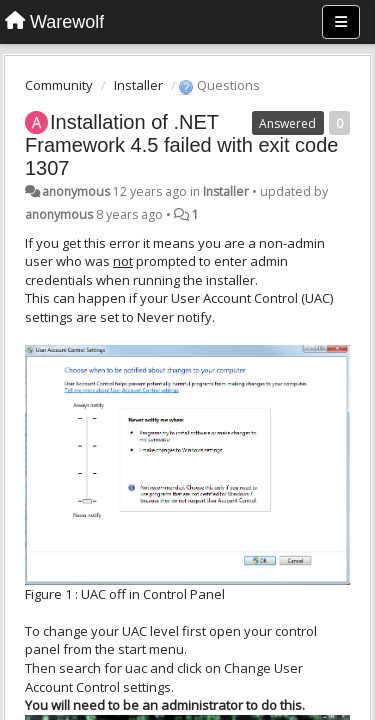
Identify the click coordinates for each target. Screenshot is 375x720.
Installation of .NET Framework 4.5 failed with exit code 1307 (181, 145)
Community (59, 85)
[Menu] (341, 22)
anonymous (76, 191)
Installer (138, 85)
